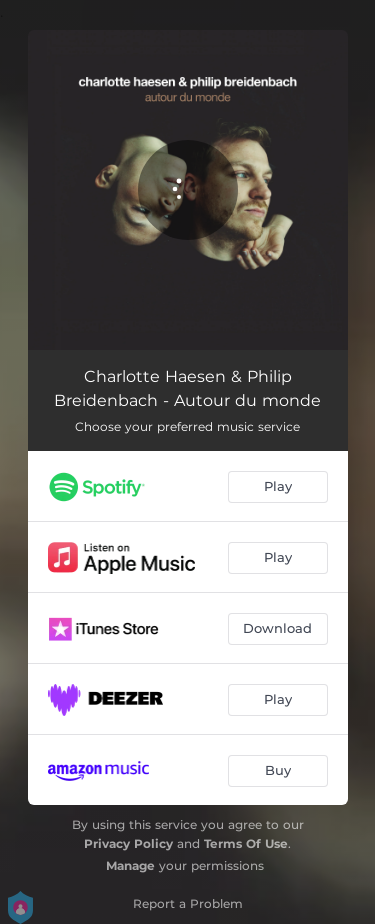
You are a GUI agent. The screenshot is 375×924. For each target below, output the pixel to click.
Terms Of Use (246, 843)
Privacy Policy (128, 843)
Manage (130, 865)
